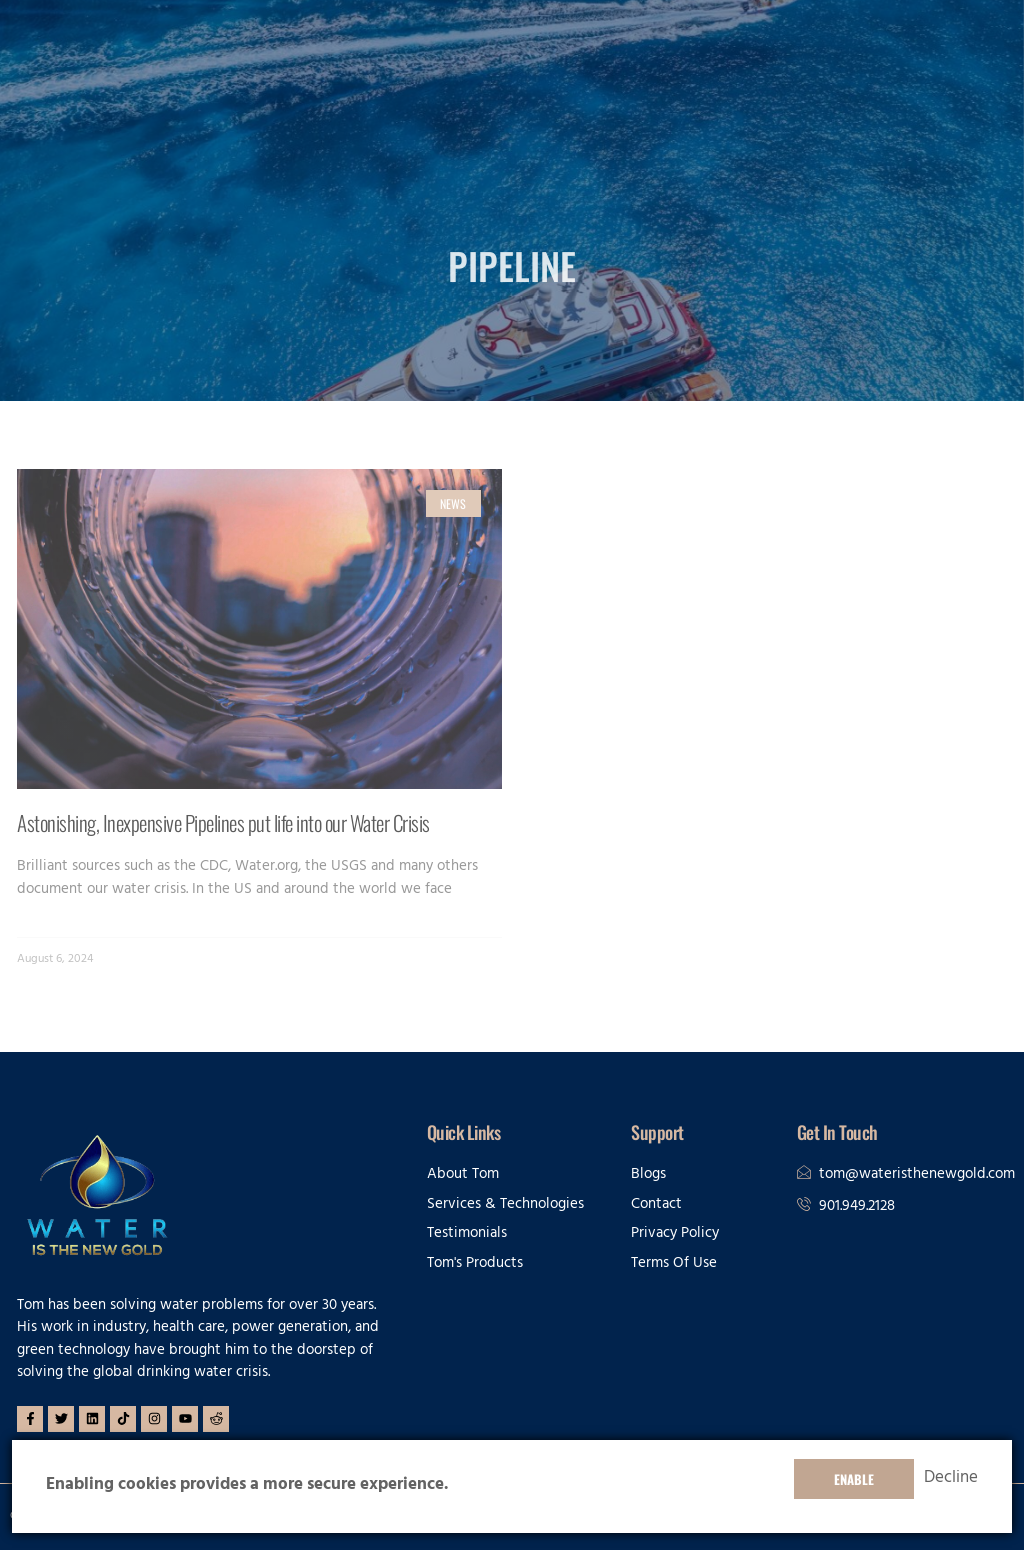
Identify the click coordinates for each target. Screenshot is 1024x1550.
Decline (951, 1479)
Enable (854, 1479)
